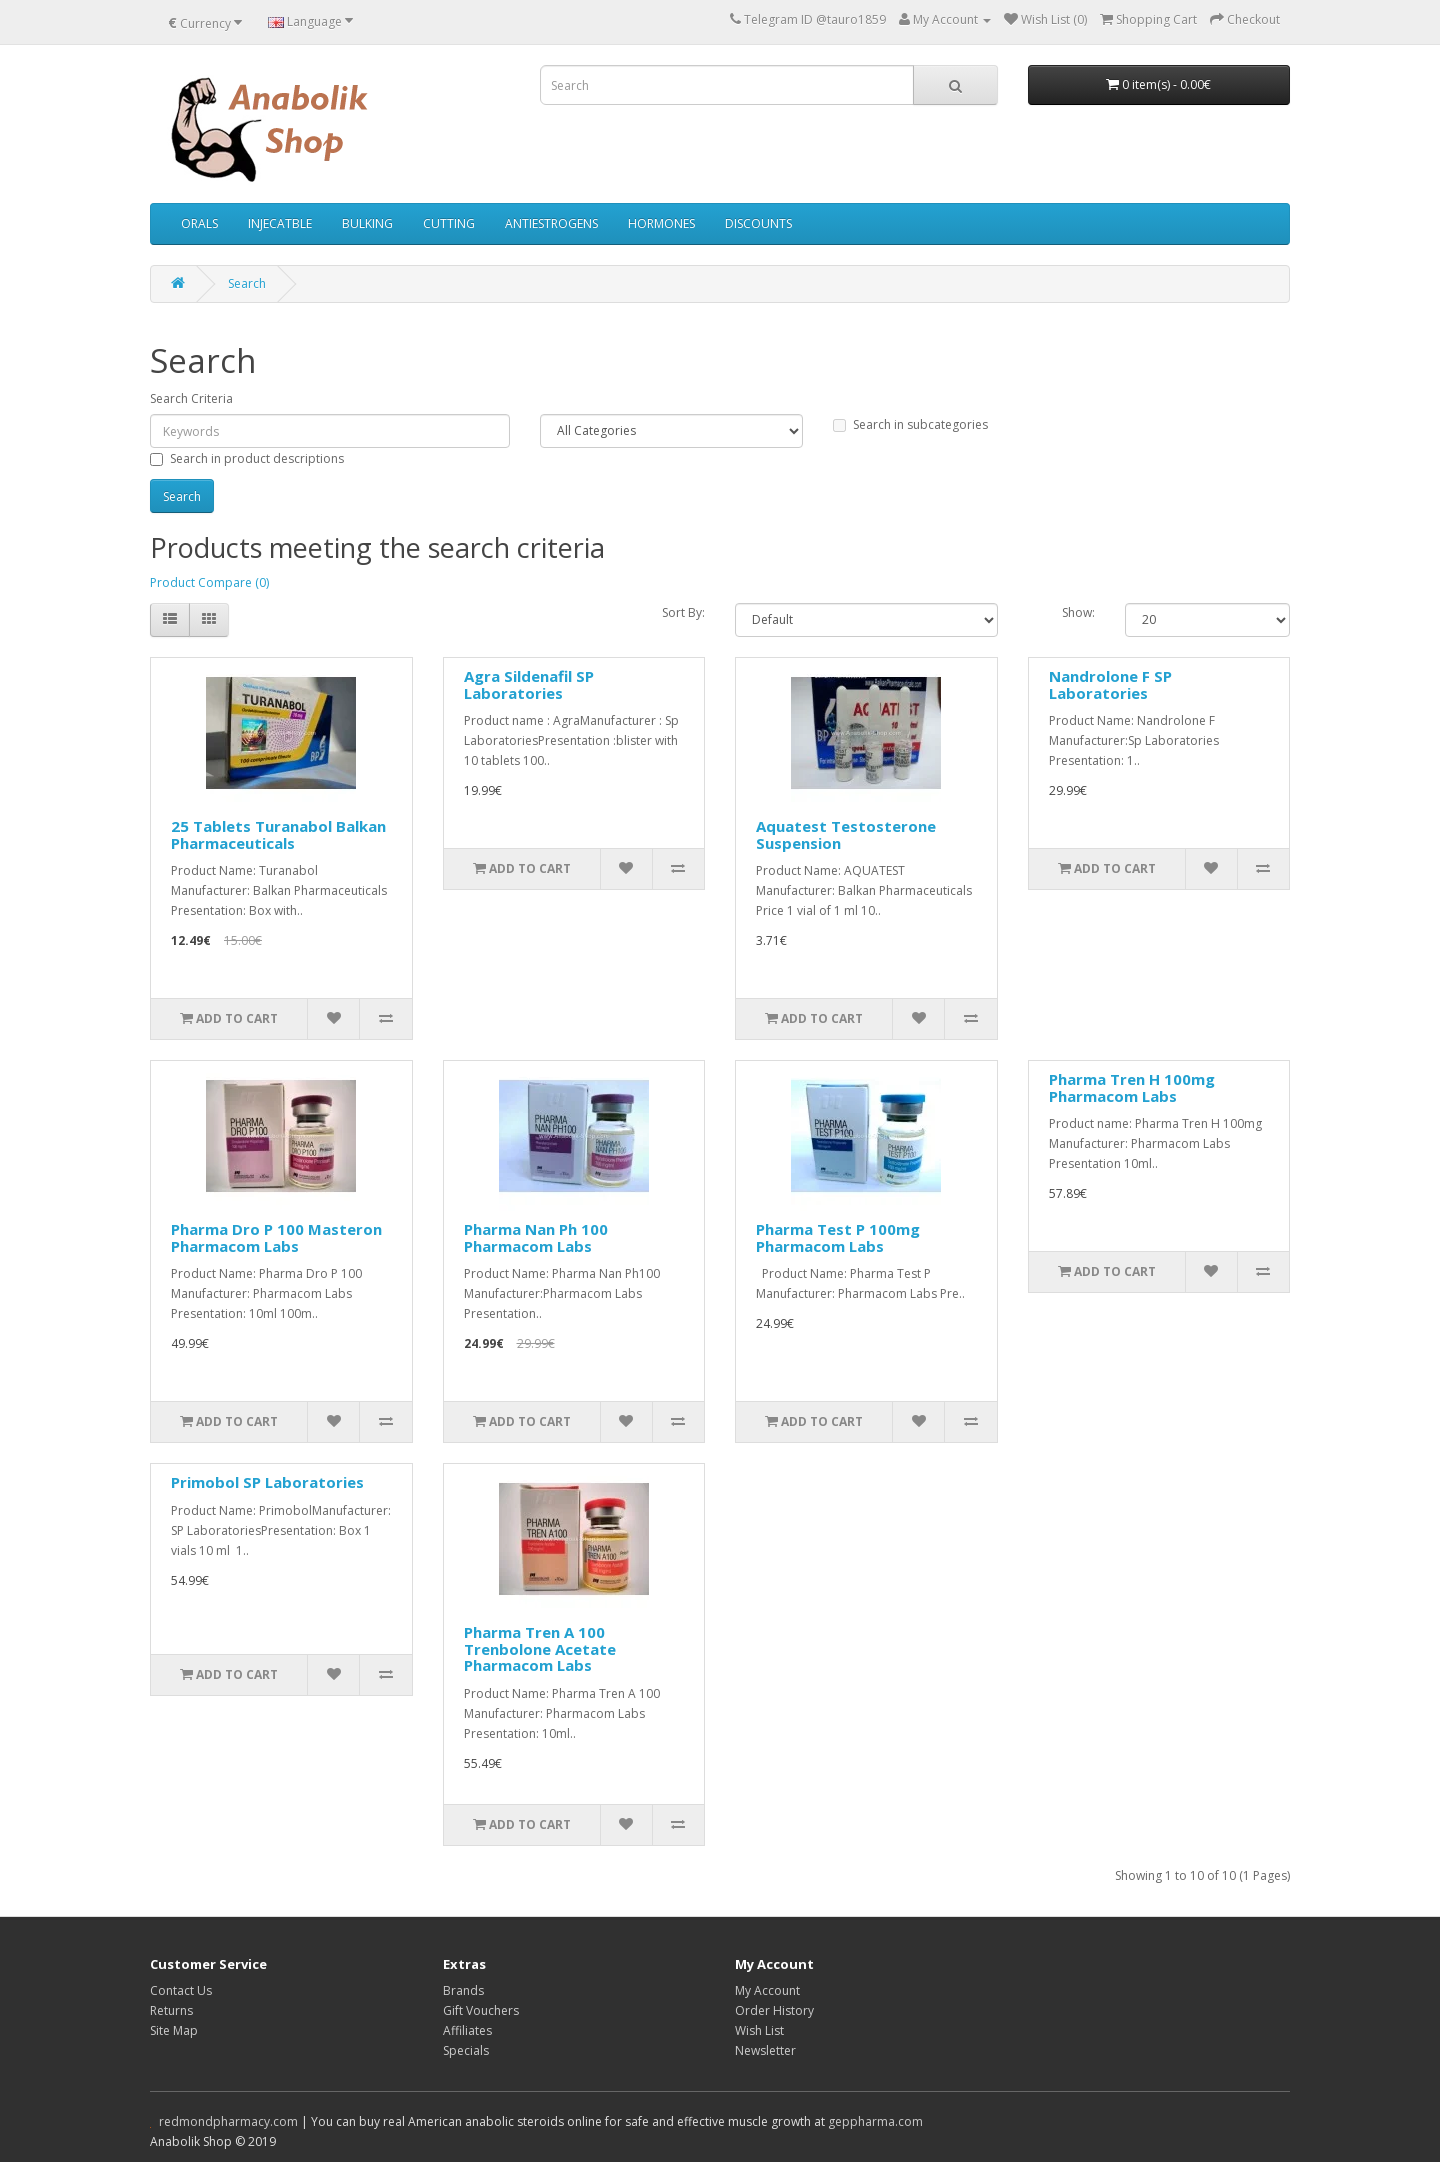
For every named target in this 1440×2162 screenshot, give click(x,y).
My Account (767, 1990)
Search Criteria (191, 398)
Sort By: (683, 612)
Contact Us (181, 1990)
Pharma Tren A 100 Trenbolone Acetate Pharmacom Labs (540, 1648)
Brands (463, 1990)
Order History (774, 2010)
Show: (1078, 612)
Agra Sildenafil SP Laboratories (529, 684)
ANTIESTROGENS (551, 223)
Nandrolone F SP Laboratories (1110, 684)
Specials (466, 2050)
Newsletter (765, 2050)
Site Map (174, 2030)
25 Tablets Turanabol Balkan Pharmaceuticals (278, 834)
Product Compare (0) (209, 582)
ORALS (199, 223)
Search (247, 283)
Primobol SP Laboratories (267, 1482)
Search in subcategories (910, 424)
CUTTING (449, 223)
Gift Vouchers (481, 2010)
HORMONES (661, 223)
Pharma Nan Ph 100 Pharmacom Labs (536, 1237)
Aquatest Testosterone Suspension (846, 834)
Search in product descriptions (247, 458)
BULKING (367, 223)
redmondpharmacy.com (228, 2121)
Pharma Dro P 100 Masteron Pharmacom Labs (276, 1237)
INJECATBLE (280, 223)
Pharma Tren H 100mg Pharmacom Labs (1132, 1087)
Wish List (759, 2030)
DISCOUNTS (758, 223)
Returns (171, 2010)
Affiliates (467, 2030)
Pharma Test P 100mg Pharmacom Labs (838, 1237)
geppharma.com (875, 2121)
